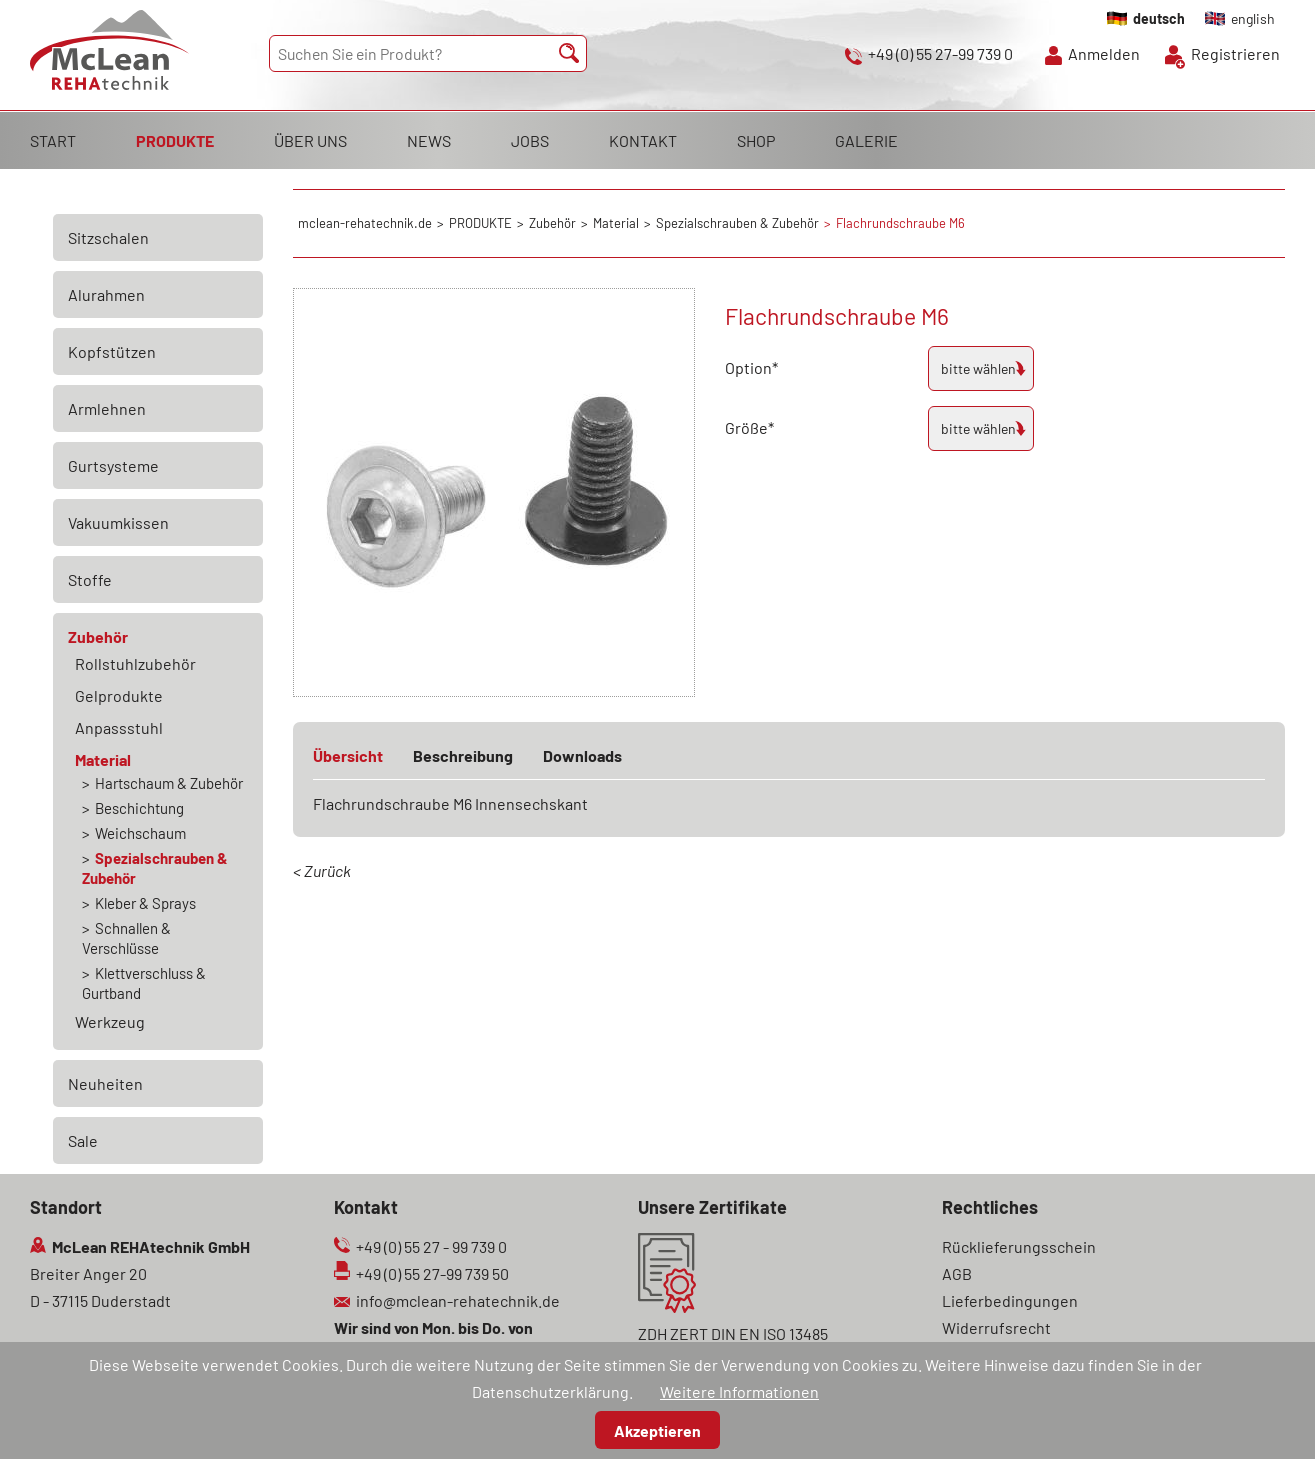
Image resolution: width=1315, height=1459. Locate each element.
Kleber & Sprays (145, 903)
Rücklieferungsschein (1019, 1246)
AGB (957, 1273)
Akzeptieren (657, 1430)
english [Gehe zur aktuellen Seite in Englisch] (1253, 18)
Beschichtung (139, 808)
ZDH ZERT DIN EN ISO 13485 (733, 1333)
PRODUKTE (175, 140)
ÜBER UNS (310, 140)
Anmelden (1104, 53)
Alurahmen (106, 294)
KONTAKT (643, 140)
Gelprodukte (119, 695)
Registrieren (1235, 53)
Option (760, 365)
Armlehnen (107, 408)
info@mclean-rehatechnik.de (458, 1300)
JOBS (530, 140)
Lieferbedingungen (1010, 1300)
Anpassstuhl (119, 727)
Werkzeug (110, 1021)
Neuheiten (105, 1083)
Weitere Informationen (739, 1391)
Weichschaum (140, 833)
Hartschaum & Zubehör (169, 783)
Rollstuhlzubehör (135, 663)
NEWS (429, 140)
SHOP (756, 140)
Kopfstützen (112, 351)
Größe (760, 425)
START (53, 140)
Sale (83, 1140)
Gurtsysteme (113, 465)
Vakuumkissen (118, 522)
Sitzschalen (108, 237)
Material (103, 759)
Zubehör (98, 636)
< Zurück (322, 870)
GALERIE (866, 140)
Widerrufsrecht (996, 1327)
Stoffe (90, 579)
